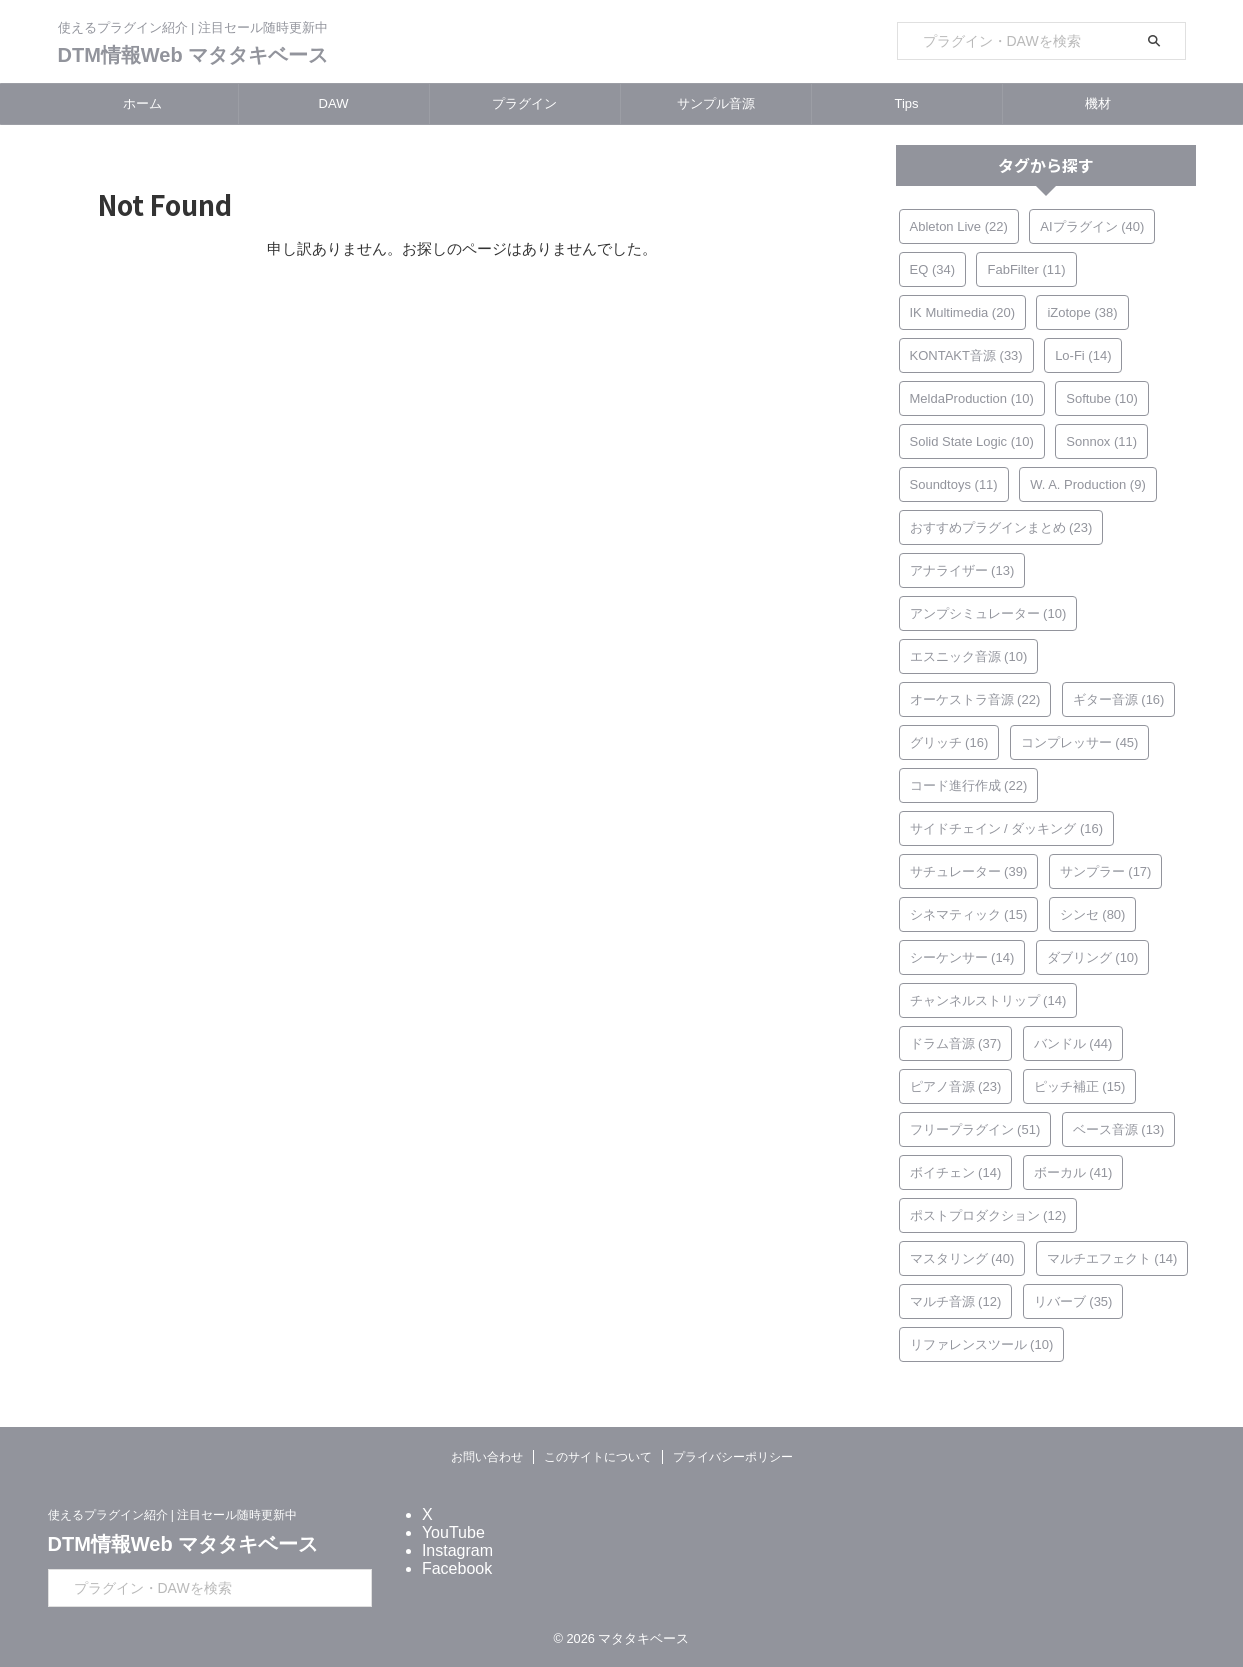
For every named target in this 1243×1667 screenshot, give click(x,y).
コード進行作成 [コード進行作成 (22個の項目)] (969, 785)
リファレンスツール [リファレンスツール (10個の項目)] (982, 1344)
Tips (906, 103)
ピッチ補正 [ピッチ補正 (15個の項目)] (1080, 1086)
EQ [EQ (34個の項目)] (933, 269)
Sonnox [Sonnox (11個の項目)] (1101, 441)
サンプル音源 (716, 103)
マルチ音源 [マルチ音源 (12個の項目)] (956, 1301)
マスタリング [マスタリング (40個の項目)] (962, 1258)
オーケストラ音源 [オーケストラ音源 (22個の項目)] (975, 699)
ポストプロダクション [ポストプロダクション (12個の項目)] (988, 1215)
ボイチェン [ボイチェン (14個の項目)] (956, 1172)
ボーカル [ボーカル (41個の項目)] (1073, 1172)
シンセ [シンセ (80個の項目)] (1093, 914)
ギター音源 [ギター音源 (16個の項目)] (1119, 699)
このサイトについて (598, 1457)
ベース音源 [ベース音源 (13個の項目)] (1119, 1129)
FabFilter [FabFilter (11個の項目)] (1026, 269)
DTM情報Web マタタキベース (193, 55)
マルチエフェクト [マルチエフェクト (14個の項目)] (1112, 1258)
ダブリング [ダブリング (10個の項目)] (1093, 957)
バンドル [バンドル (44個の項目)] (1073, 1043)
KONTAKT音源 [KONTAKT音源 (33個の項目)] (966, 355)
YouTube (453, 1532)
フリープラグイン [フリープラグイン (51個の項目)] (975, 1129)
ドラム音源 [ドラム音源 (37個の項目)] (956, 1043)
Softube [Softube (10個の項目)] (1102, 398)
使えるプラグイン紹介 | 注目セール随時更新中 (173, 1515)
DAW (334, 103)
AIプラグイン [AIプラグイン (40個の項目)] (1092, 226)
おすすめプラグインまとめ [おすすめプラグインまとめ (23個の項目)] (1001, 527)
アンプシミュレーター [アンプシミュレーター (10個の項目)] (988, 613)
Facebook (457, 1568)
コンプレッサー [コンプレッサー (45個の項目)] (1080, 742)
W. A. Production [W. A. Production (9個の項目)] (1088, 484)
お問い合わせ (487, 1457)
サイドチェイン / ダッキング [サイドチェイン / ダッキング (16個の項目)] (1007, 828)
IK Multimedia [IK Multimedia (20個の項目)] (962, 312)
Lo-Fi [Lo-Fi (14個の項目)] (1083, 355)
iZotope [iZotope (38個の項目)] (1082, 312)
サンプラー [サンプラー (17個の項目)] (1106, 871)
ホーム (142, 103)
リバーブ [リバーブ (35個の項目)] (1073, 1301)
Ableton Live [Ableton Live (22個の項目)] (959, 226)
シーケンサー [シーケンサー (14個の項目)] (962, 957)
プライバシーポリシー (733, 1457)
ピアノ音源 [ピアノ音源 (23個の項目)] (956, 1086)
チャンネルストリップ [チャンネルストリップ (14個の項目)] (988, 1000)
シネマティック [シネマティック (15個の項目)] (969, 914)
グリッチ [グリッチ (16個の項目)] (949, 742)
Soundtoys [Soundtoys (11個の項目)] (954, 484)
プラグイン (524, 103)
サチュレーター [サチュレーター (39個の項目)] (969, 871)
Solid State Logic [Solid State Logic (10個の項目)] (972, 441)
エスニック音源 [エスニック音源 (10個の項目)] (969, 656)
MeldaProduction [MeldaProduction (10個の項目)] (972, 398)
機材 (1098, 103)
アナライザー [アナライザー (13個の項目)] (962, 570)
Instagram (457, 1550)
